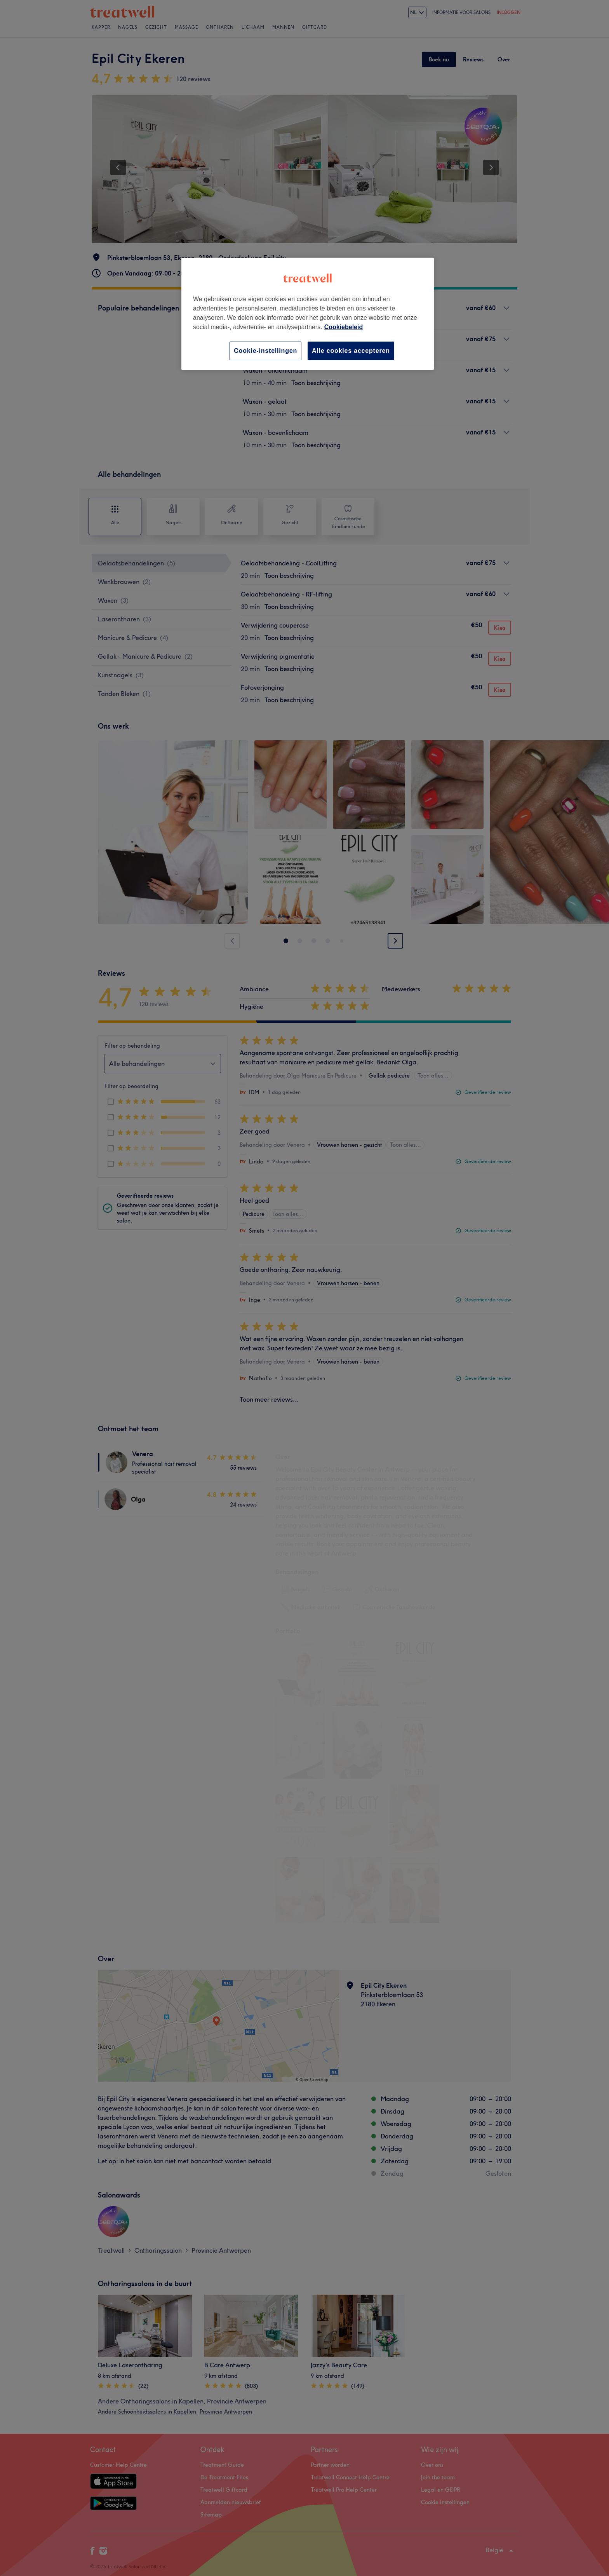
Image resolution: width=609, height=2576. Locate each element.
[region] (307, 314)
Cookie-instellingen (265, 350)
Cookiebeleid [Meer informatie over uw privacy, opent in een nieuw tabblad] (343, 327)
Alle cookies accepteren (351, 350)
